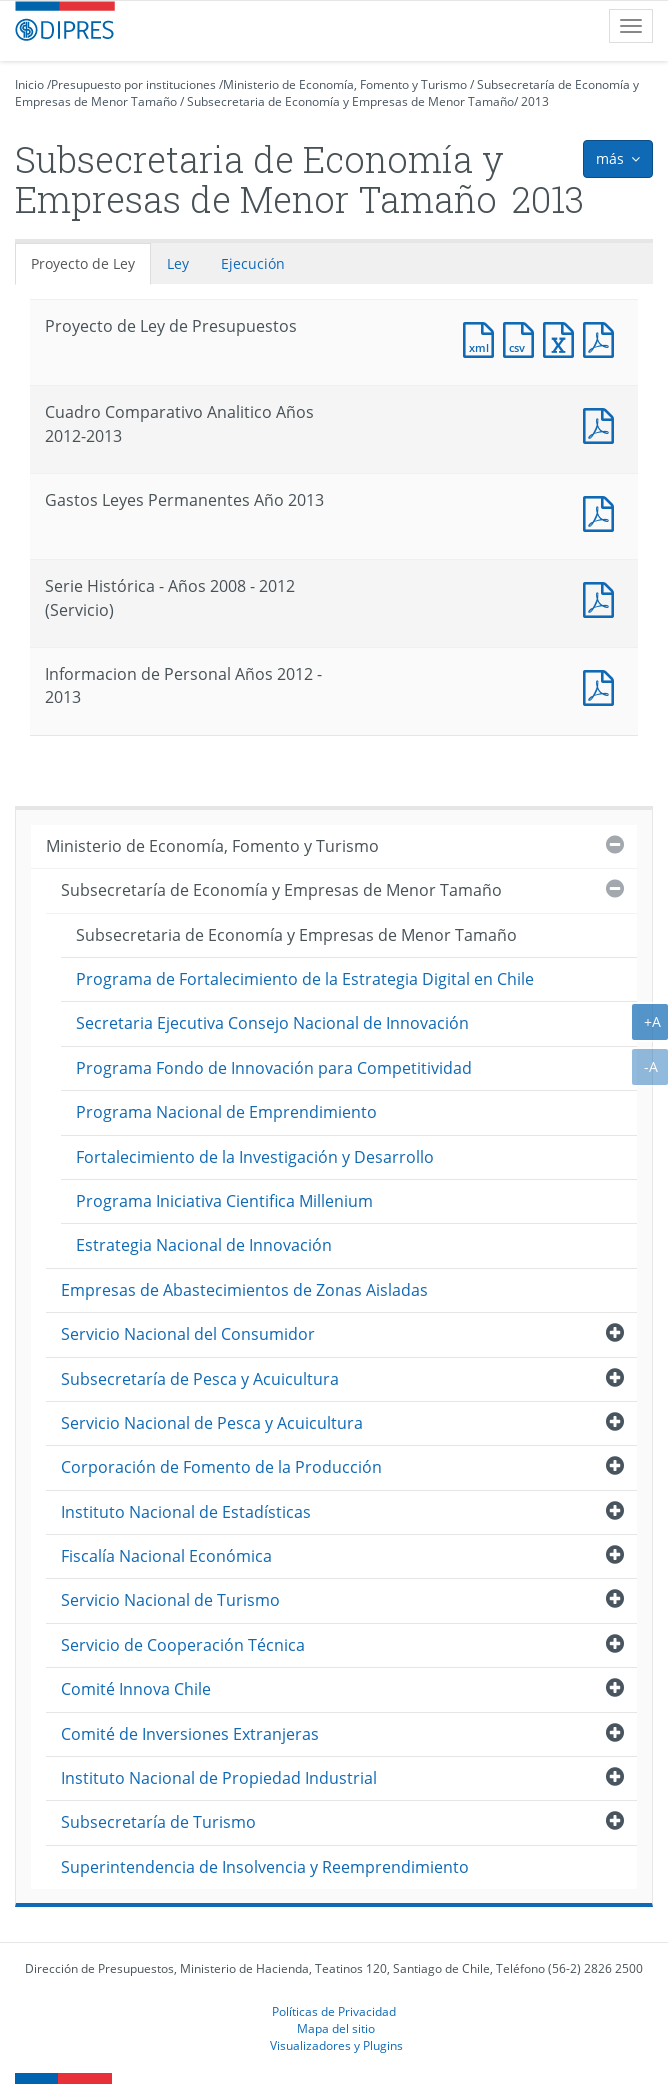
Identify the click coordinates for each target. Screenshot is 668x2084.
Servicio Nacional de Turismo (170, 1600)
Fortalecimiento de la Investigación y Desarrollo (255, 1157)
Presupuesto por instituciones (133, 84)
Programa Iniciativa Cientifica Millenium (224, 1201)
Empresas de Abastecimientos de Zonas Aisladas (244, 1290)
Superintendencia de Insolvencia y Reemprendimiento (265, 1867)
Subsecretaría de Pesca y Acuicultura (200, 1379)
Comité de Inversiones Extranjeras (190, 1734)
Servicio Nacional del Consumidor (188, 1334)
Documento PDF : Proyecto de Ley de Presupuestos (603, 337)
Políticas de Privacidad (334, 2011)
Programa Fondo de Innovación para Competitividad (274, 1068)
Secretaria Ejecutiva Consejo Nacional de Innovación (272, 1023)
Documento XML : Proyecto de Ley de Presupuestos (483, 337)
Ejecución (253, 263)
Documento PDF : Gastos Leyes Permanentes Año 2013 (603, 511)
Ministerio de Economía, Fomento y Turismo (345, 84)
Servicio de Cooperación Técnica (183, 1645)
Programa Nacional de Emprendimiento (226, 1112)
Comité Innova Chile (136, 1689)
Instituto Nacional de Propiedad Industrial (219, 1778)
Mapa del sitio (336, 2028)
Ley (178, 263)
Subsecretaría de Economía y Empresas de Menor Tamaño (281, 890)
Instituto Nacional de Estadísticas (186, 1512)
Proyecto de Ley (83, 263)
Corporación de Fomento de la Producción (221, 1467)
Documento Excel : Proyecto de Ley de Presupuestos (563, 337)
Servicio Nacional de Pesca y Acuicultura (212, 1423)
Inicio (29, 84)
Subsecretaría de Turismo (158, 1822)
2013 (535, 101)
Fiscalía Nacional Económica (166, 1556)
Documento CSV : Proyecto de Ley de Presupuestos (523, 337)
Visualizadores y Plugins (336, 2045)
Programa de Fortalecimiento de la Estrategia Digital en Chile (305, 979)
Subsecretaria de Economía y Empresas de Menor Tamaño (350, 101)
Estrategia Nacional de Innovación (204, 1245)
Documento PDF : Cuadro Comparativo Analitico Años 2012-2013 (603, 423)
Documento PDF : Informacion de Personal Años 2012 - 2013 (603, 685)
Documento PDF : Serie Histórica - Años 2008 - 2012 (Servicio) (603, 597)
